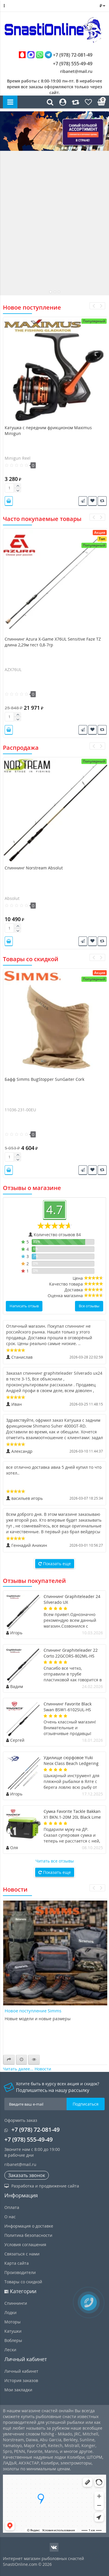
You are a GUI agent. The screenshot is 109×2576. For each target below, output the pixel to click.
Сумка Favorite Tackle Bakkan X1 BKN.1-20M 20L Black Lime (72, 1814)
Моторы (12, 2322)
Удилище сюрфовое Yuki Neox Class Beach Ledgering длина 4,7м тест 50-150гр (71, 1763)
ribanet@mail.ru (76, 71)
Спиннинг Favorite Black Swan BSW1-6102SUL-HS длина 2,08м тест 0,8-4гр (68, 1709)
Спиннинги (15, 2303)
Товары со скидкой (23, 2281)
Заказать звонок (26, 2175)
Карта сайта (16, 2263)
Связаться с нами (22, 2254)
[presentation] (93, 305)
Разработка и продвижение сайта (41, 2186)
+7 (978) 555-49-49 (68, 63)
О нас (10, 2216)
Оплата (11, 2207)
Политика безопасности (28, 2235)
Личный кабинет (21, 2371)
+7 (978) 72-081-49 (55, 54)
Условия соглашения (25, 2244)
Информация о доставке (28, 2226)
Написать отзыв (24, 1305)
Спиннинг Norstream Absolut (34, 868)
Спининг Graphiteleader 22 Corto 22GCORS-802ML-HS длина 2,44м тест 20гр (71, 1655)
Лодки (10, 2312)
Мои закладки (18, 2389)
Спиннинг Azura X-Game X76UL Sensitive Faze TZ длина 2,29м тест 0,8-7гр (53, 642)
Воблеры (13, 2340)
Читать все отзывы (54, 1861)
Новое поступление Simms (33, 2011)
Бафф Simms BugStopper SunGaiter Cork (44, 1079)
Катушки (13, 2331)
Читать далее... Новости (27, 2069)
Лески (10, 2349)
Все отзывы (89, 1305)
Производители (20, 2272)
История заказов (21, 2380)
